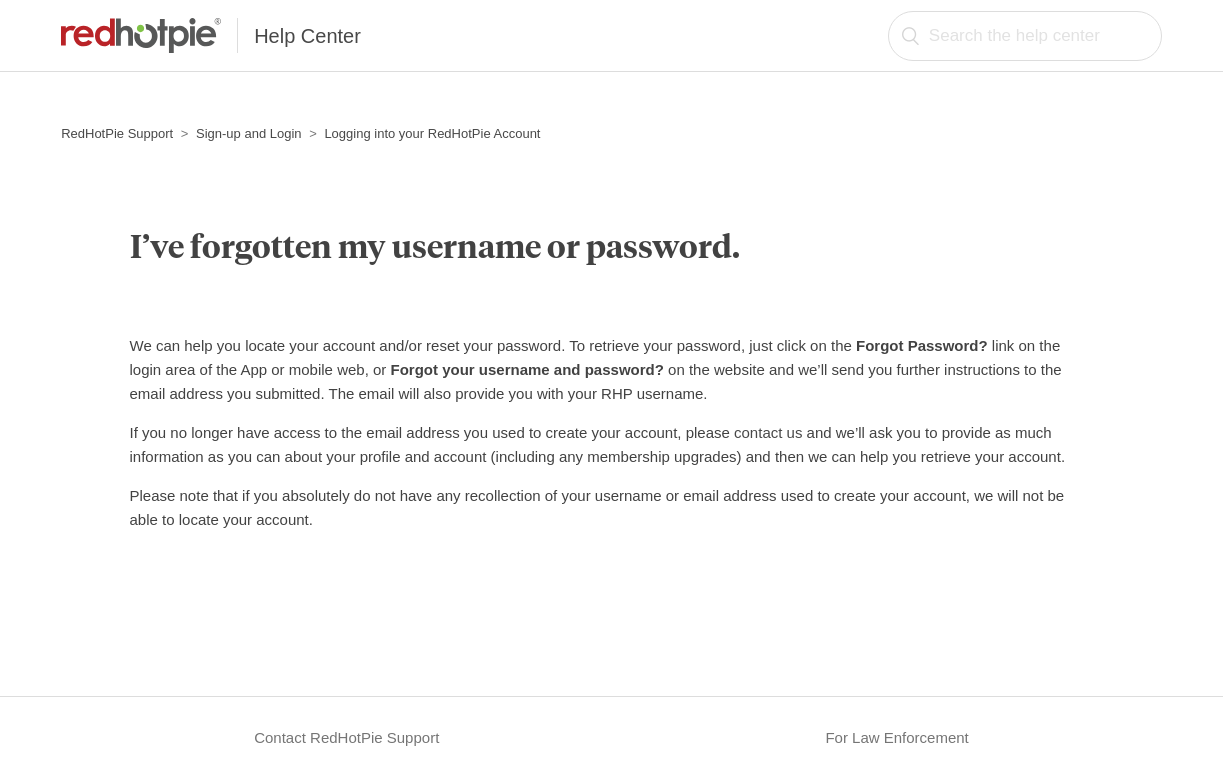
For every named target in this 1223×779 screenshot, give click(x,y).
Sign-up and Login (249, 133)
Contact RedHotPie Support (346, 737)
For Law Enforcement (896, 737)
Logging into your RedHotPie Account (432, 133)
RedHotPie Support (117, 133)
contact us (768, 432)
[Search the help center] (1025, 36)
